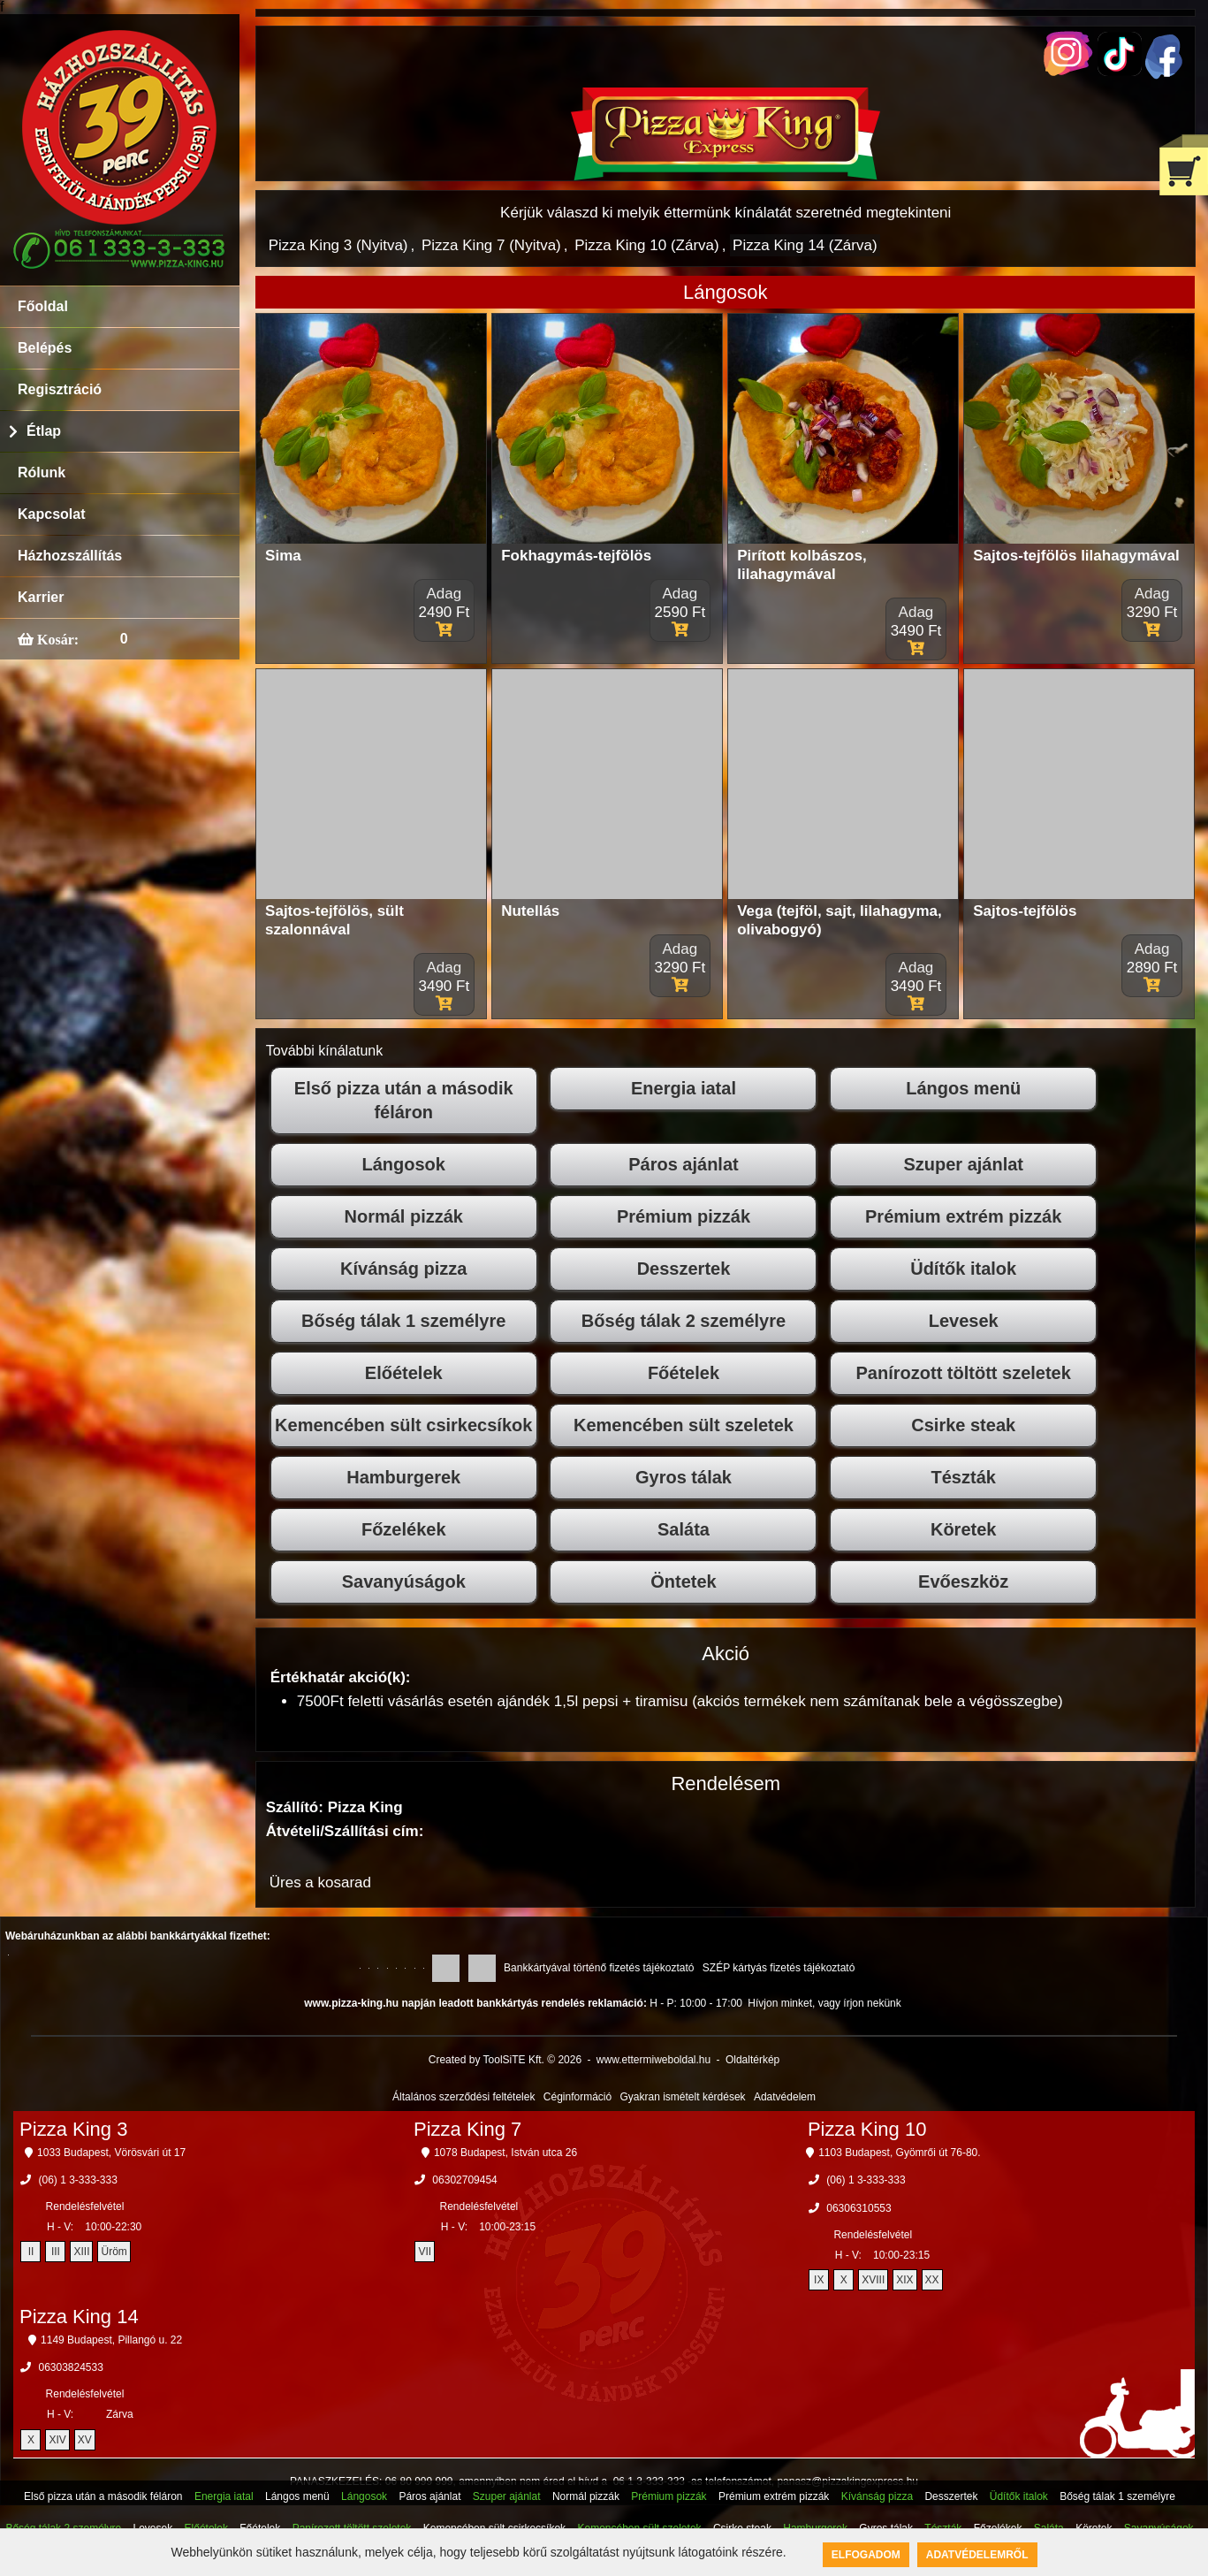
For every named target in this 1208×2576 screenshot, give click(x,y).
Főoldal (43, 306)
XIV (57, 2440)
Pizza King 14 (79, 2316)
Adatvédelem (785, 2097)
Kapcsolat (51, 514)
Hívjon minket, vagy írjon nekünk (824, 2003)
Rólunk (41, 472)
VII (425, 2251)
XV (85, 2440)
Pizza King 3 (73, 2129)
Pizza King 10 (867, 2129)
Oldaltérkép (752, 2060)
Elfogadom (866, 2555)
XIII (81, 2251)
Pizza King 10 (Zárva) (646, 245)
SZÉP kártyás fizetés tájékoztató (779, 1968)
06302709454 (464, 2180)
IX (819, 2280)
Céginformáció (577, 2097)
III (55, 2251)
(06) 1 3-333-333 (77, 2180)
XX (932, 2280)
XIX (904, 2280)
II (31, 2251)
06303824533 (70, 2367)
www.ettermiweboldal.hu (653, 2060)
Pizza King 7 (467, 2129)
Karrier (41, 597)
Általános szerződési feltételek (463, 2097)
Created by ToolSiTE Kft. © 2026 (505, 2060)
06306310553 (858, 2208)
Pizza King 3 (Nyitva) (338, 245)
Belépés (45, 347)
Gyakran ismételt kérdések (683, 2097)
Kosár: (56, 639)
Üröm (113, 2251)
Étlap (44, 430)
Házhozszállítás (70, 555)
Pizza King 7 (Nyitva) (491, 245)
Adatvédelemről (977, 2555)
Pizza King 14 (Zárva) (805, 245)
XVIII (873, 2280)
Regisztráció (60, 389)
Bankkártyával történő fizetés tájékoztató (599, 1968)
